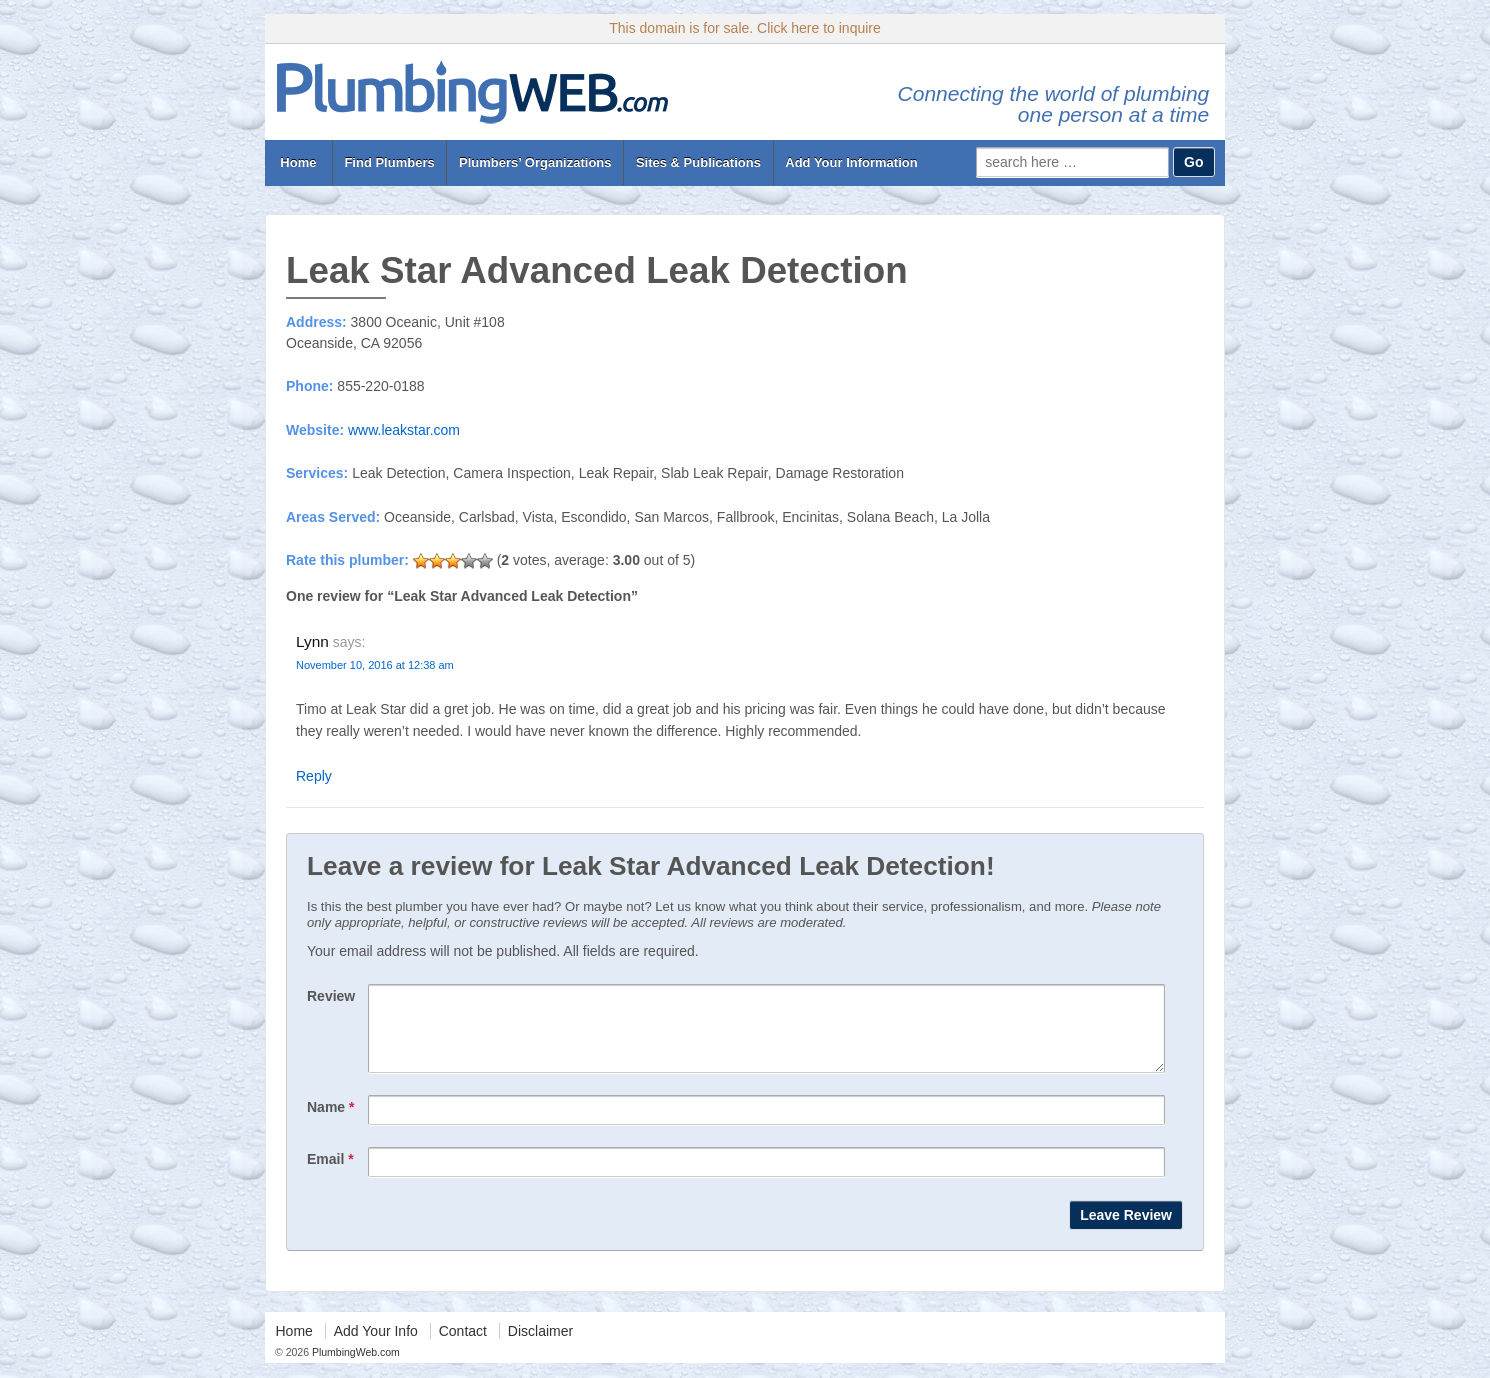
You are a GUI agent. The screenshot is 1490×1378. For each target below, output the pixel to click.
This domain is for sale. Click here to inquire (745, 28)
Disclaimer (540, 1346)
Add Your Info (376, 1346)
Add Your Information (851, 162)
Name (330, 1122)
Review (331, 996)
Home (298, 162)
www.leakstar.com (404, 430)
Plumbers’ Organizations (535, 162)
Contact (463, 1346)
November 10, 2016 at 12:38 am (375, 665)
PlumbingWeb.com (354, 1367)
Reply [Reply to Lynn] (314, 776)
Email (330, 1174)
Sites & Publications (698, 162)
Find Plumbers (389, 162)
